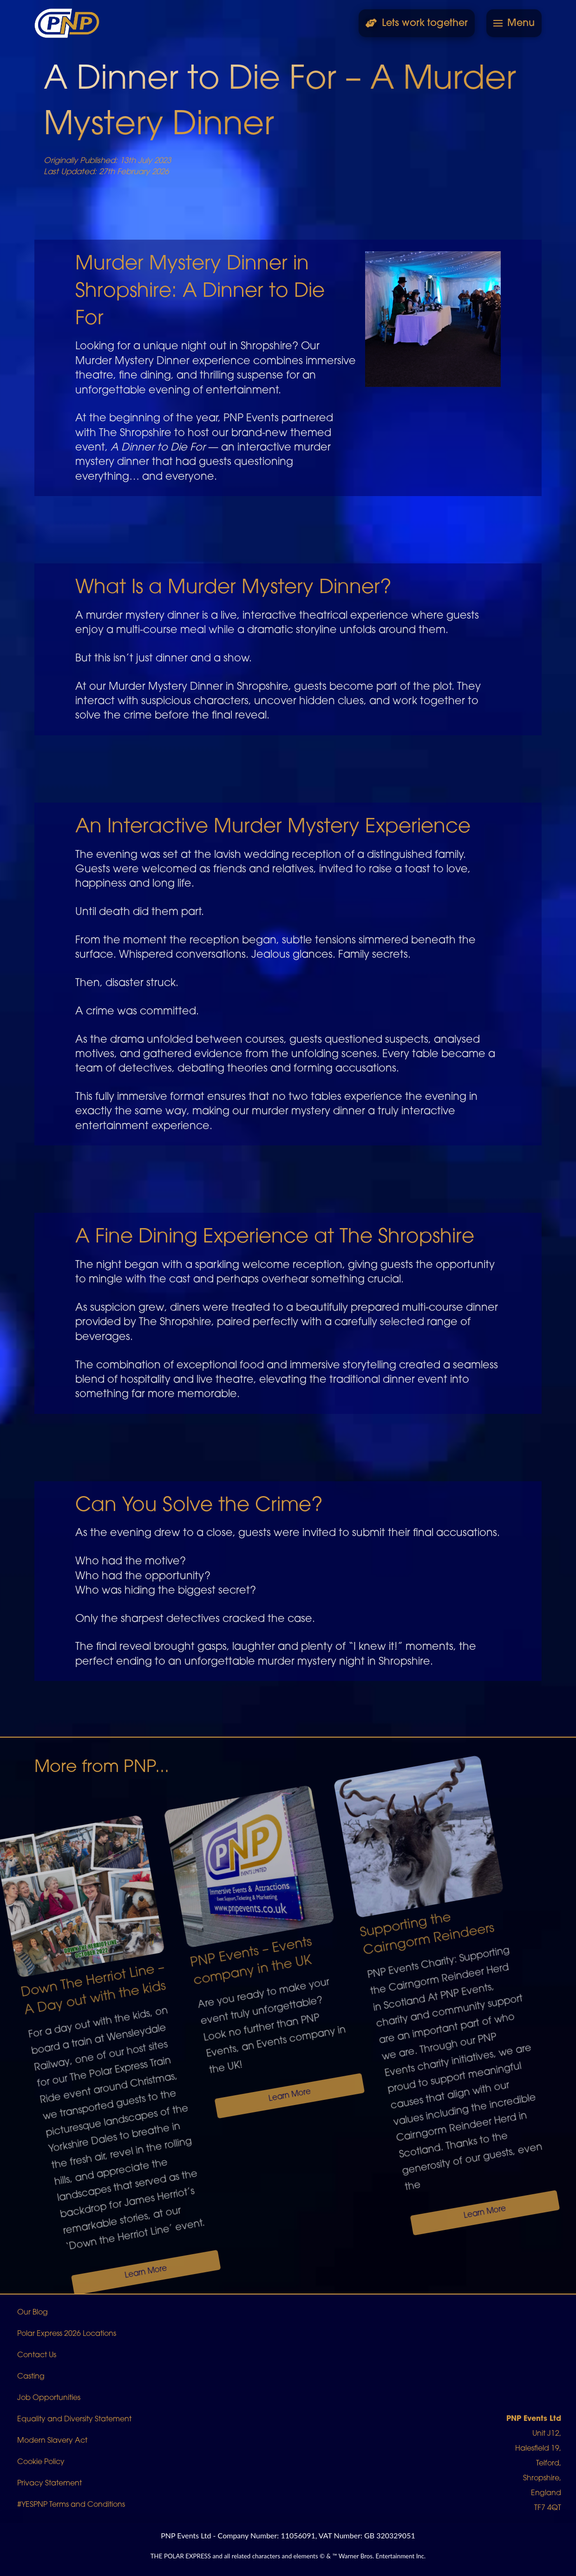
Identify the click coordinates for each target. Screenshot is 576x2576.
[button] (514, 23)
